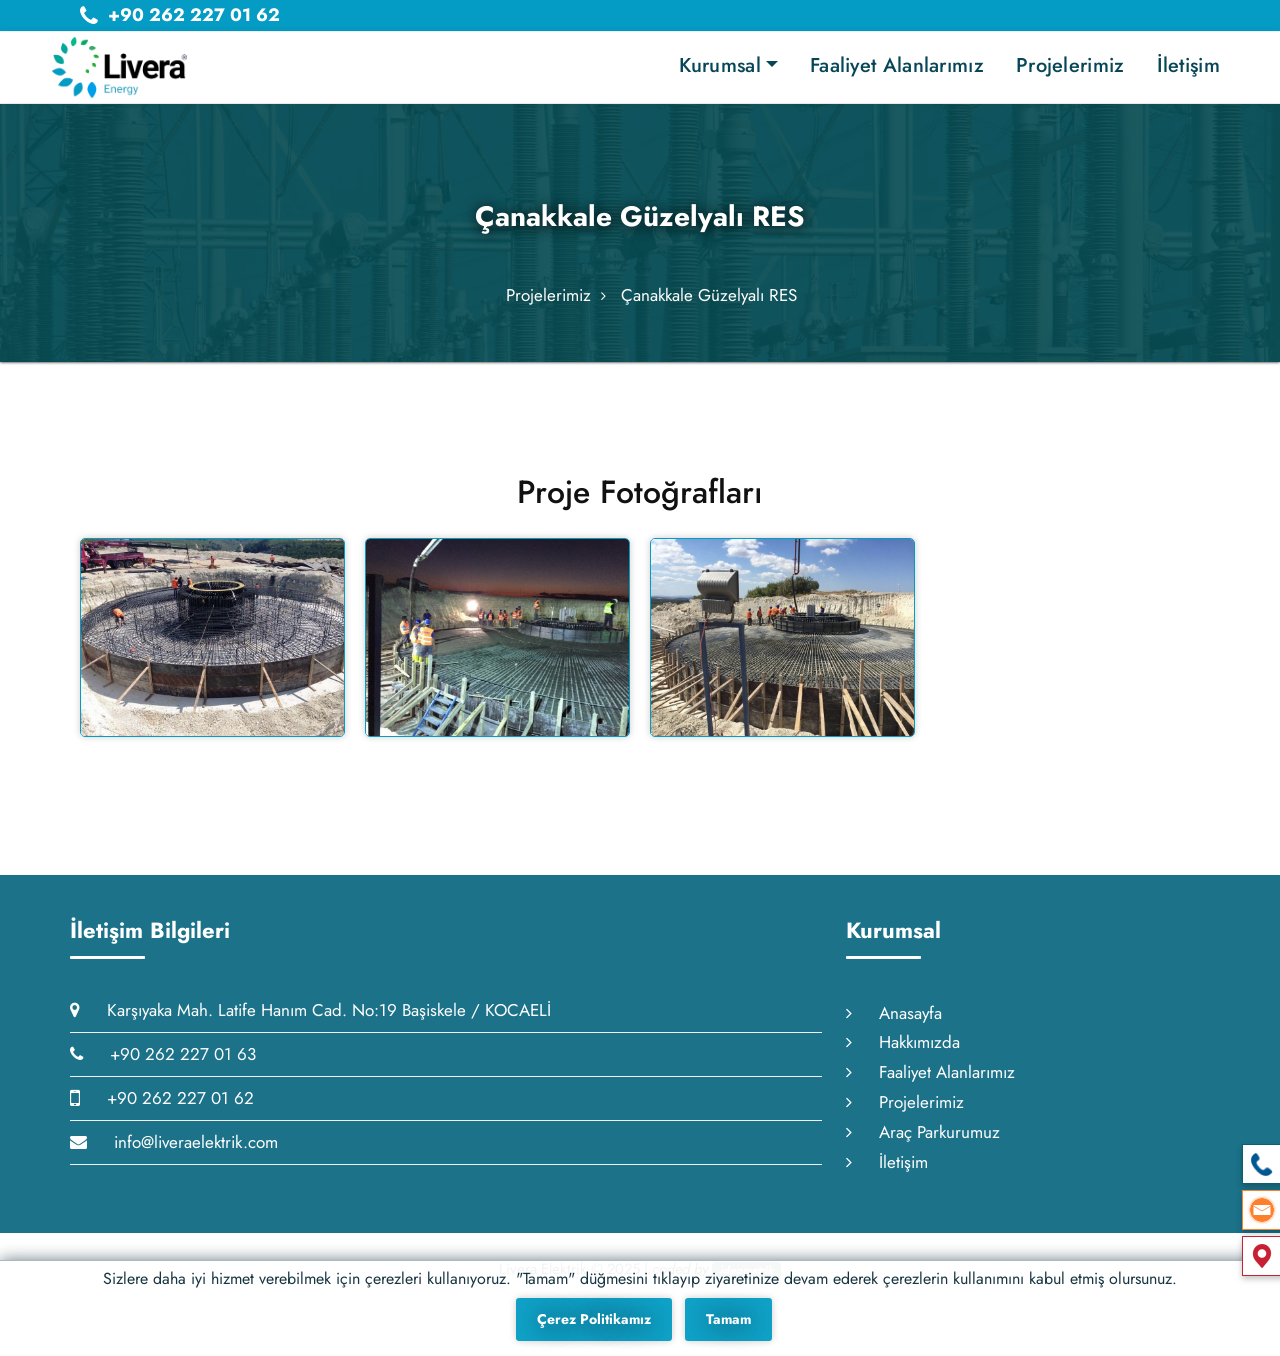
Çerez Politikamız (594, 1319)
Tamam (728, 1319)
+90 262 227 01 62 (162, 1125)
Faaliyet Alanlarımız (897, 65)
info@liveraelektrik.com (174, 1169)
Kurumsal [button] (719, 65)
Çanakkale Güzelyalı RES (709, 310)
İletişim (1188, 65)
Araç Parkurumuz (923, 1159)
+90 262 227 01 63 (163, 1081)
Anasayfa (894, 1040)
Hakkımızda (903, 1069)
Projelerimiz (1070, 65)
